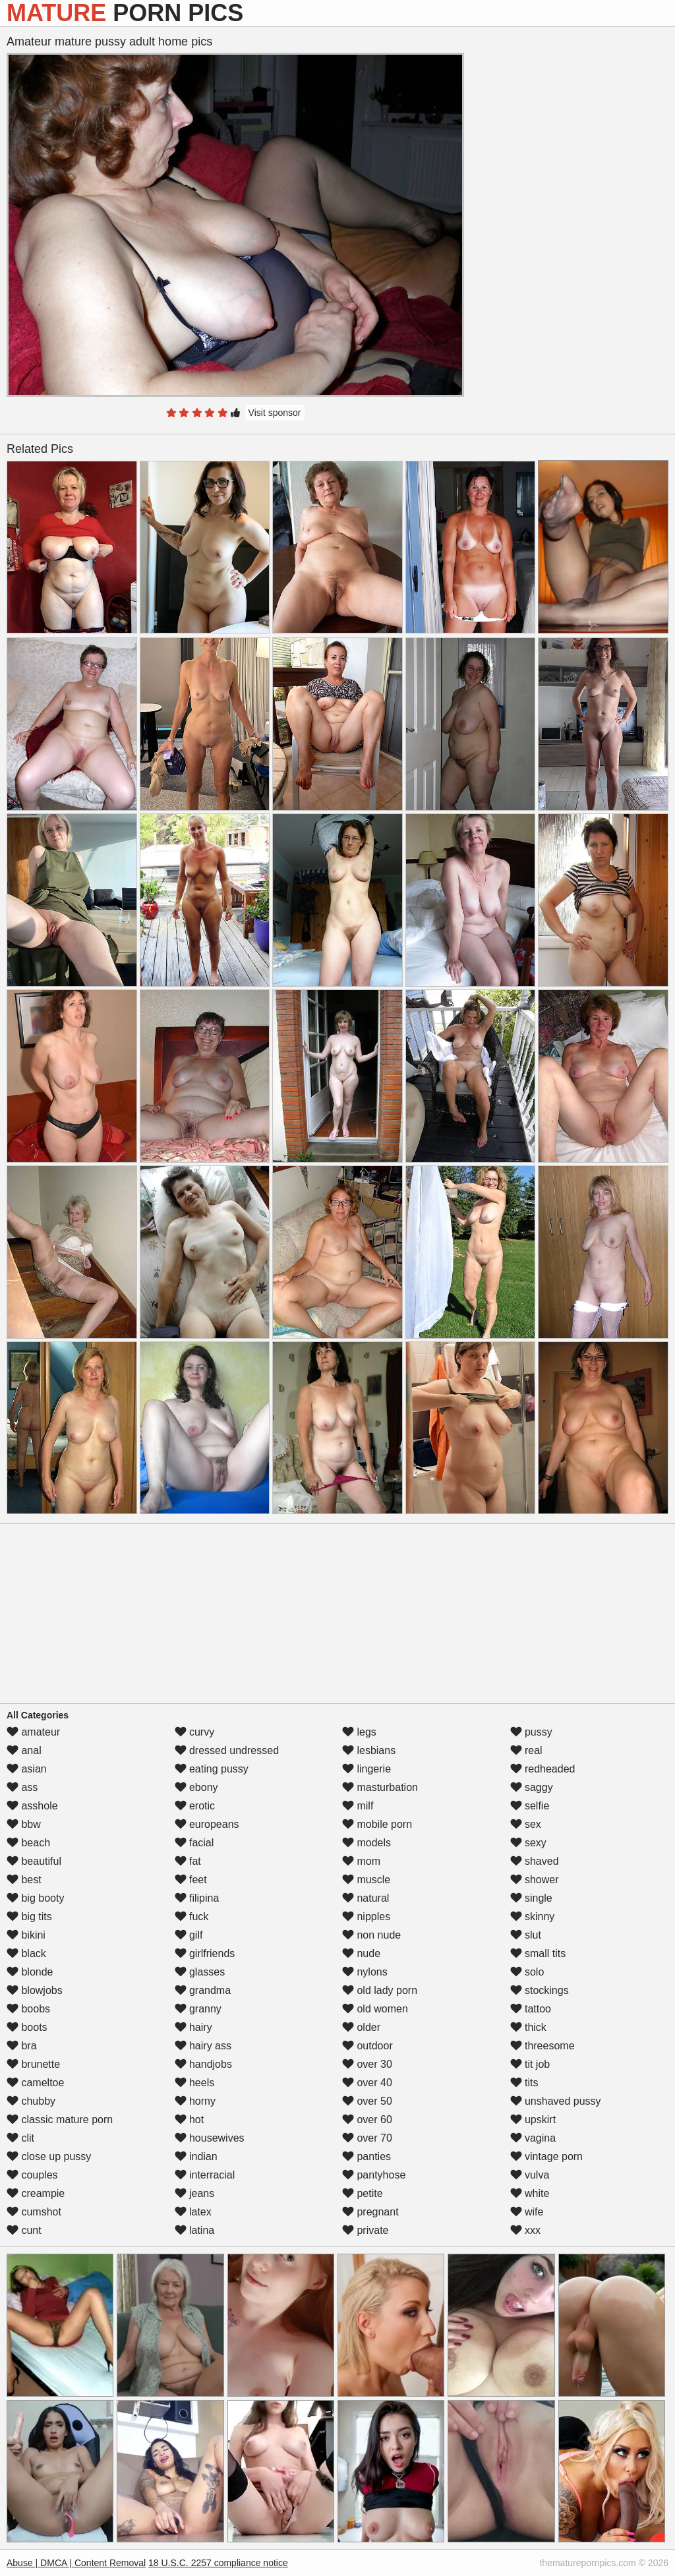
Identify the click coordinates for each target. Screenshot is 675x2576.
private (365, 2230)
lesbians (369, 1750)
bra (22, 2045)
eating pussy (212, 1768)
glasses (200, 1971)
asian (27, 1768)
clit (20, 2138)
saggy (531, 1787)
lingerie (366, 1768)
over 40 (367, 2082)
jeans (195, 2193)
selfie (530, 1805)
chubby (31, 2101)
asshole (32, 1805)
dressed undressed (227, 1750)
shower (534, 1879)
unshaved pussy (555, 2101)
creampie (36, 2193)
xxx (525, 2230)
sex (525, 1824)
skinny (532, 1916)
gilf (189, 1935)
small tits (538, 1953)
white (530, 2193)
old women (375, 2008)
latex (193, 2211)
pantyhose (373, 2175)
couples (32, 2175)
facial (194, 1842)
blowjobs (35, 1990)
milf (357, 1805)
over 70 (367, 2138)
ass (22, 1787)
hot (189, 2119)
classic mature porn (60, 2119)
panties (366, 2156)
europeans (207, 1824)
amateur (33, 1732)
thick (528, 2027)
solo (527, 1971)
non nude (371, 1935)
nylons (365, 1971)
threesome (542, 2045)
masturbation (380, 1787)
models (366, 1842)
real (526, 1750)
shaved (534, 1861)
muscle (366, 1879)
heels (195, 2082)
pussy (531, 1732)
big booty (35, 1898)
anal (24, 1750)
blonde (30, 1971)
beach (28, 1842)
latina (195, 2230)
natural (365, 1898)
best (24, 1879)
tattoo (530, 2008)
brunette (33, 2064)
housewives (210, 2138)
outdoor (367, 2045)
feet (191, 1879)
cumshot (34, 2211)
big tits (29, 1916)
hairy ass (203, 2045)
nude (361, 1953)
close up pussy (49, 2156)
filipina (197, 1898)
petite (362, 2193)
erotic (195, 1805)
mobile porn (377, 1824)
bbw (24, 1824)
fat (188, 1861)
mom (361, 1861)
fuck (192, 1916)
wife (527, 2211)
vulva (530, 2175)
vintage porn (546, 2156)
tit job (530, 2064)
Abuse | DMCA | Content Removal (76, 2563)
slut (525, 1935)
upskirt (533, 2119)
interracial (205, 2175)
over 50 (367, 2101)
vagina (533, 2138)
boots (27, 2027)
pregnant (370, 2211)
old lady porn (379, 1990)
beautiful (34, 1861)
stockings (539, 1990)
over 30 (367, 2064)
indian (196, 2156)
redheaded (542, 1768)
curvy (195, 1732)
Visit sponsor (275, 412)
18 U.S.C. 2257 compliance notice (218, 2563)
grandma (203, 1990)
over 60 (367, 2119)
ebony (196, 1787)
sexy (528, 1842)
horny (195, 2101)
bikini (26, 1935)
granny (198, 2008)
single (531, 1898)
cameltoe (35, 2082)
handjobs (203, 2064)
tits (524, 2082)
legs (359, 1732)
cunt (24, 2230)
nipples (366, 1916)
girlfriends (205, 1953)
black (26, 1953)
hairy (193, 2027)
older (361, 2027)
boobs (28, 2008)
